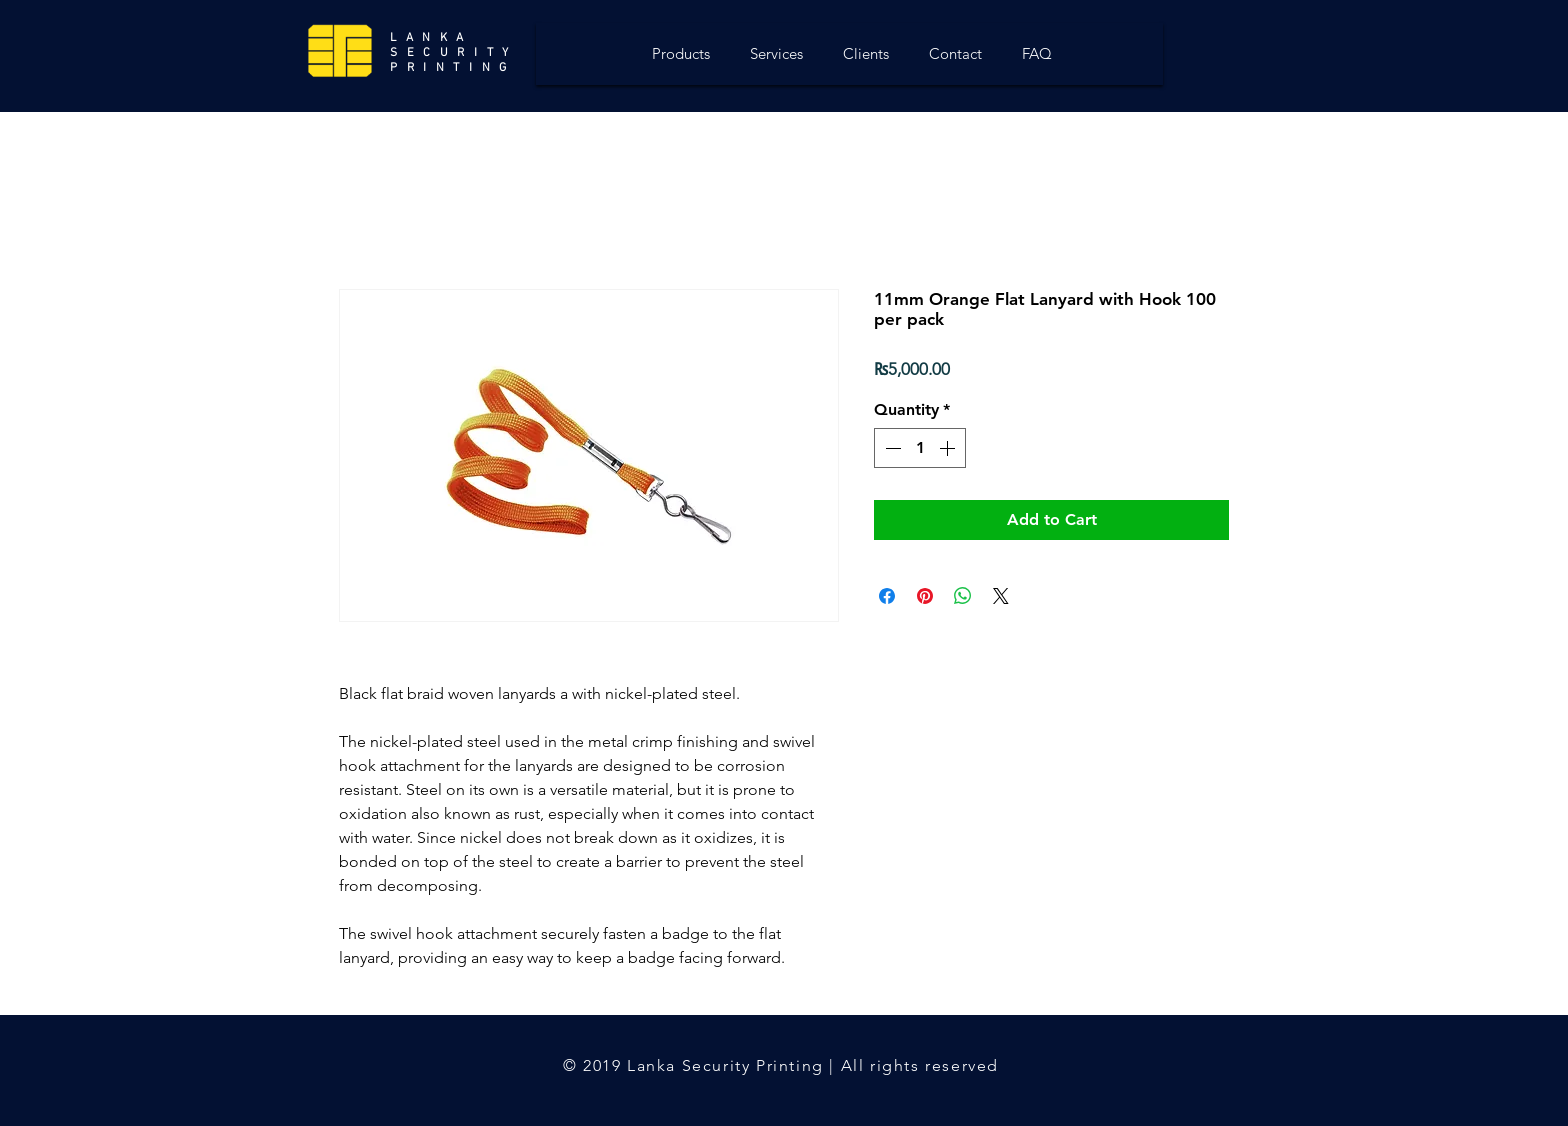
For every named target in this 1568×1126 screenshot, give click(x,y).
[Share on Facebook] (887, 596)
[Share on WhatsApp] (963, 596)
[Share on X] (1001, 596)
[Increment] (949, 448)
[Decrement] (891, 448)
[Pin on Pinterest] (925, 596)
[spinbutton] (920, 448)
